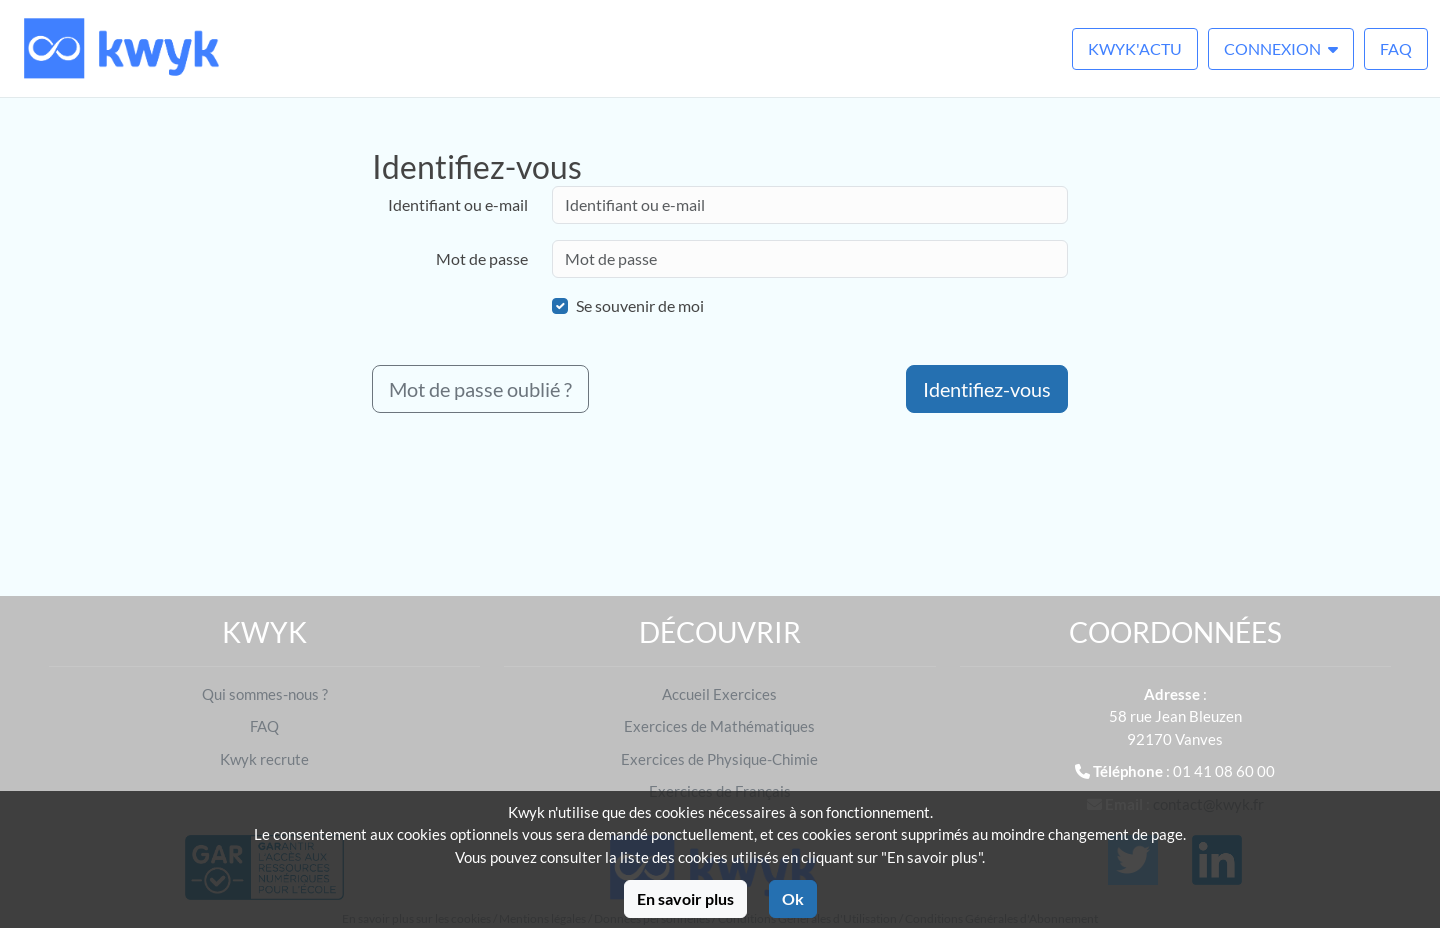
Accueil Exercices (719, 694)
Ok (793, 898)
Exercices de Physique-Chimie (719, 759)
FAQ (1396, 48)
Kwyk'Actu (1135, 48)
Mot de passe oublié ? (480, 389)
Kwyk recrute (264, 759)
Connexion (1281, 48)
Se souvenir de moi (640, 305)
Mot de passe (482, 258)
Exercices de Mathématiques (719, 726)
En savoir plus (685, 898)
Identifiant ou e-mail (458, 204)
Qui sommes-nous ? (265, 694)
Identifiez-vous (987, 389)
